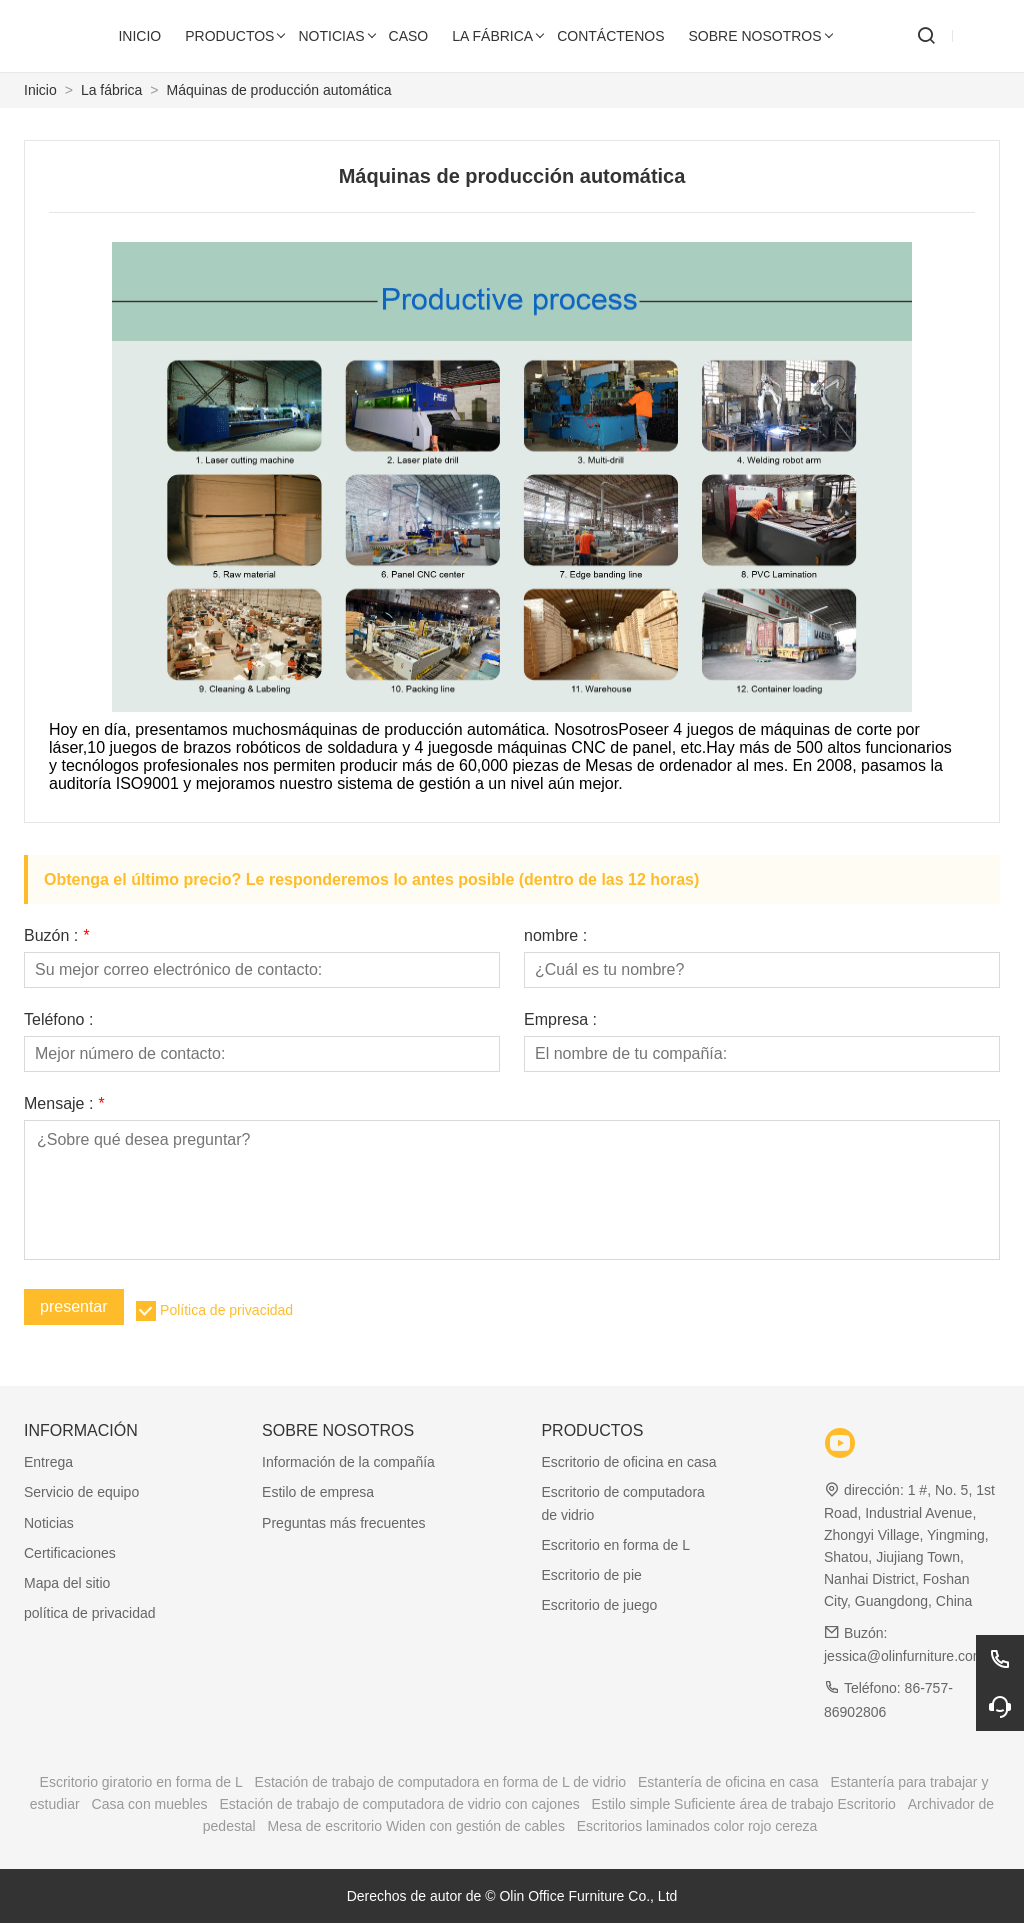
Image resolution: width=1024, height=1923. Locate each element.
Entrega (48, 1462)
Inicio (40, 90)
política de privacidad (90, 1613)
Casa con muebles (150, 1804)
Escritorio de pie (591, 1575)
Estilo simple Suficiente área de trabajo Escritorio (744, 1804)
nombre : (555, 936)
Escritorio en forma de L (615, 1545)
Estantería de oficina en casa (728, 1782)
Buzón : (56, 936)
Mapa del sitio (67, 1583)
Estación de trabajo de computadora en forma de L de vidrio (441, 1782)
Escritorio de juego (599, 1605)
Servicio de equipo (81, 1492)
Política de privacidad (226, 1310)
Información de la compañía (348, 1462)
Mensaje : (64, 1104)
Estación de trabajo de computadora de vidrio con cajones (399, 1804)
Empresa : (560, 1020)
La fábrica (111, 90)
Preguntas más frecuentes (343, 1523)
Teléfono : (58, 1020)
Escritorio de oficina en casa (628, 1462)
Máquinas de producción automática (279, 90)
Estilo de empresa (318, 1492)
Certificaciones (70, 1553)
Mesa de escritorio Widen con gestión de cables (416, 1826)
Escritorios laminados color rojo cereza (697, 1826)
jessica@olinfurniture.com (904, 1656)
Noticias (49, 1523)
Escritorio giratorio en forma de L (141, 1782)
